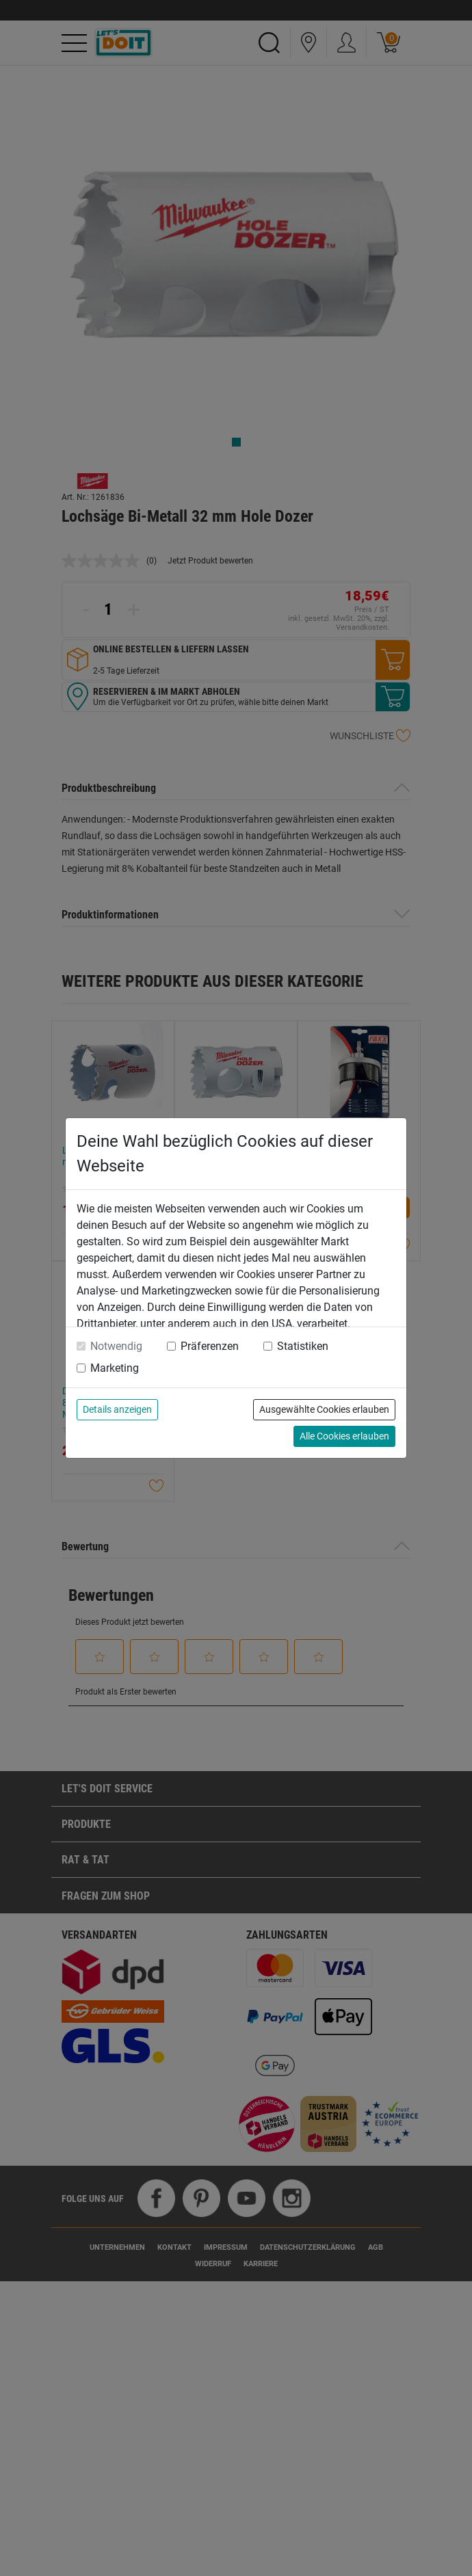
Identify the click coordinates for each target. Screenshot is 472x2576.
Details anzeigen (117, 1409)
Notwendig (116, 1346)
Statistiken (302, 1346)
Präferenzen (210, 1346)
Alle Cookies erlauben (344, 1436)
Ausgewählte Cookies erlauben (324, 1409)
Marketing (114, 1368)
